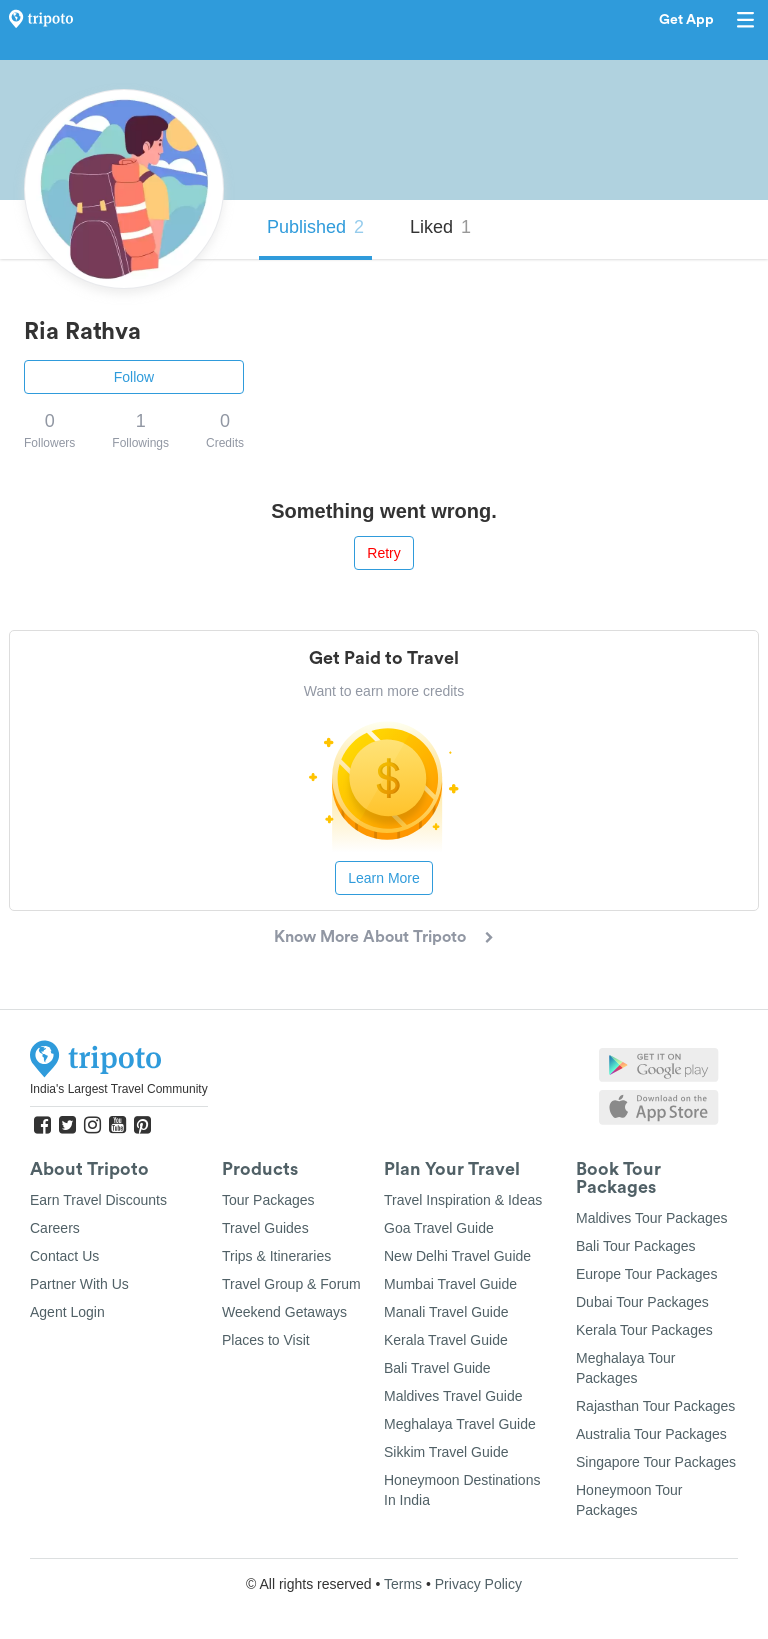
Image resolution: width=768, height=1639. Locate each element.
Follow (134, 377)
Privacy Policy (478, 1584)
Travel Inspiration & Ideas (463, 1200)
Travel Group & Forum (291, 1284)
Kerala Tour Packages (644, 1330)
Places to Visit (266, 1340)
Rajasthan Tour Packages (655, 1406)
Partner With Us (79, 1284)
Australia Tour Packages (651, 1434)
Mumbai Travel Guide (450, 1284)
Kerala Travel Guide (446, 1340)
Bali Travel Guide (437, 1368)
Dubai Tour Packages (642, 1302)
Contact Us (64, 1256)
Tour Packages (268, 1200)
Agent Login (67, 1312)
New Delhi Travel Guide (457, 1256)
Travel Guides (265, 1228)
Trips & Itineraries (276, 1256)
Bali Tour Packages (636, 1246)
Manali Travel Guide (446, 1312)
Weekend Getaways (284, 1312)
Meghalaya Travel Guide (460, 1424)
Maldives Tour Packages (651, 1218)
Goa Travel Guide (439, 1228)
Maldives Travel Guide (453, 1396)
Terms (403, 1584)
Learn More (384, 878)
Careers (55, 1228)
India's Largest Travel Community (119, 1089)
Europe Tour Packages (646, 1274)
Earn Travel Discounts (98, 1200)
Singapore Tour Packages (656, 1462)
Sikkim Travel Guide (446, 1452)
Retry (383, 553)
